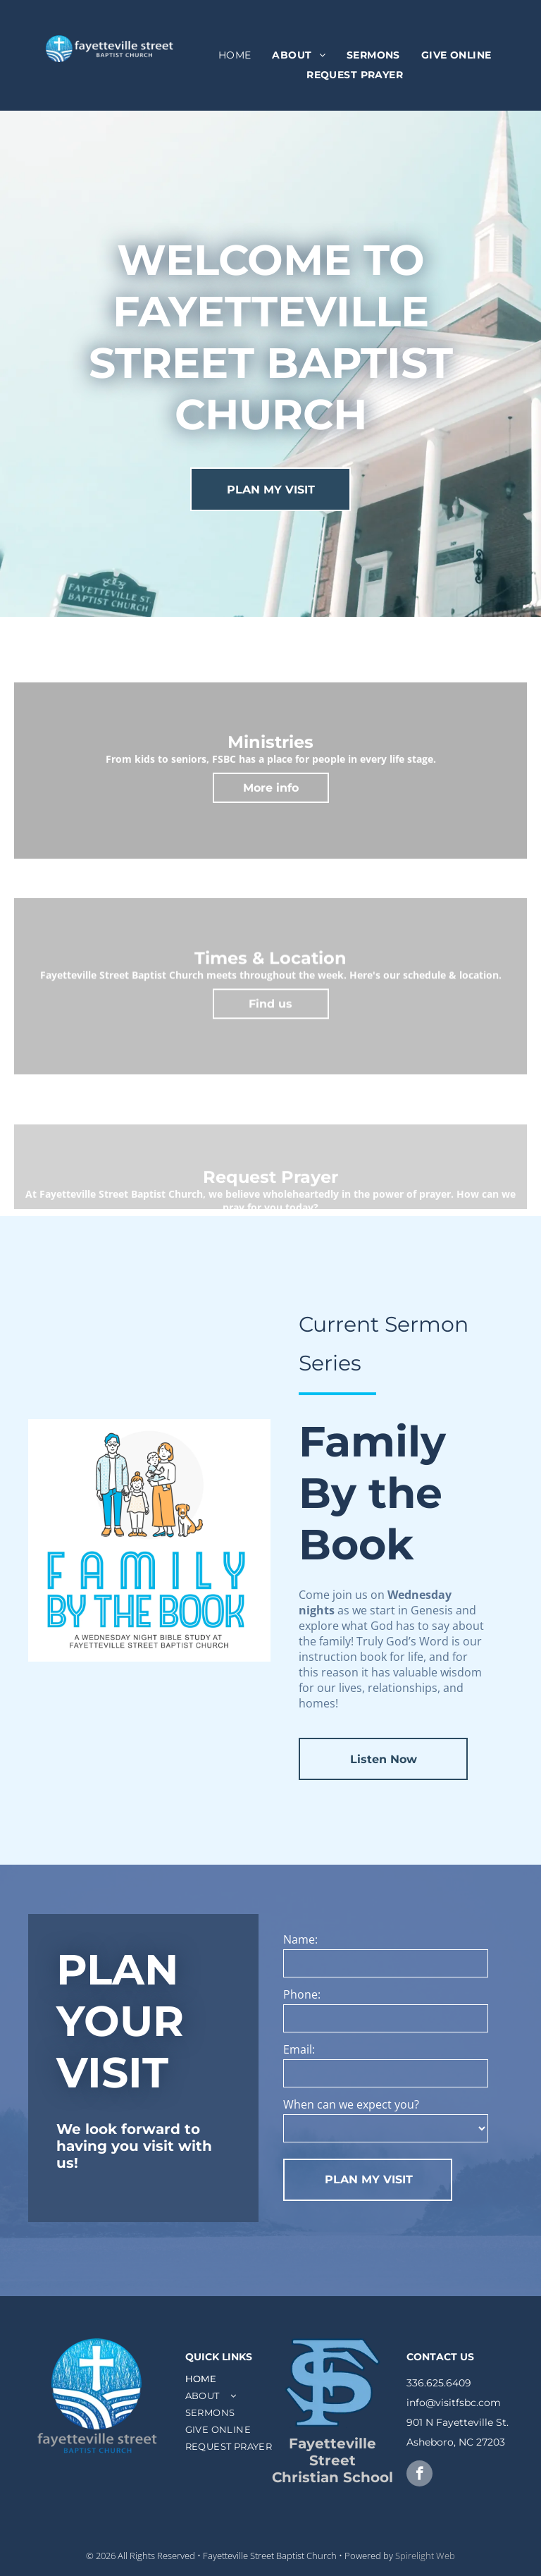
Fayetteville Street (332, 2452)
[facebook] (419, 2475)
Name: (300, 1939)
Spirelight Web (425, 2555)
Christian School (332, 2477)
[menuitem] (235, 56)
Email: (299, 2049)
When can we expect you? (351, 2104)
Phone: (302, 1994)
